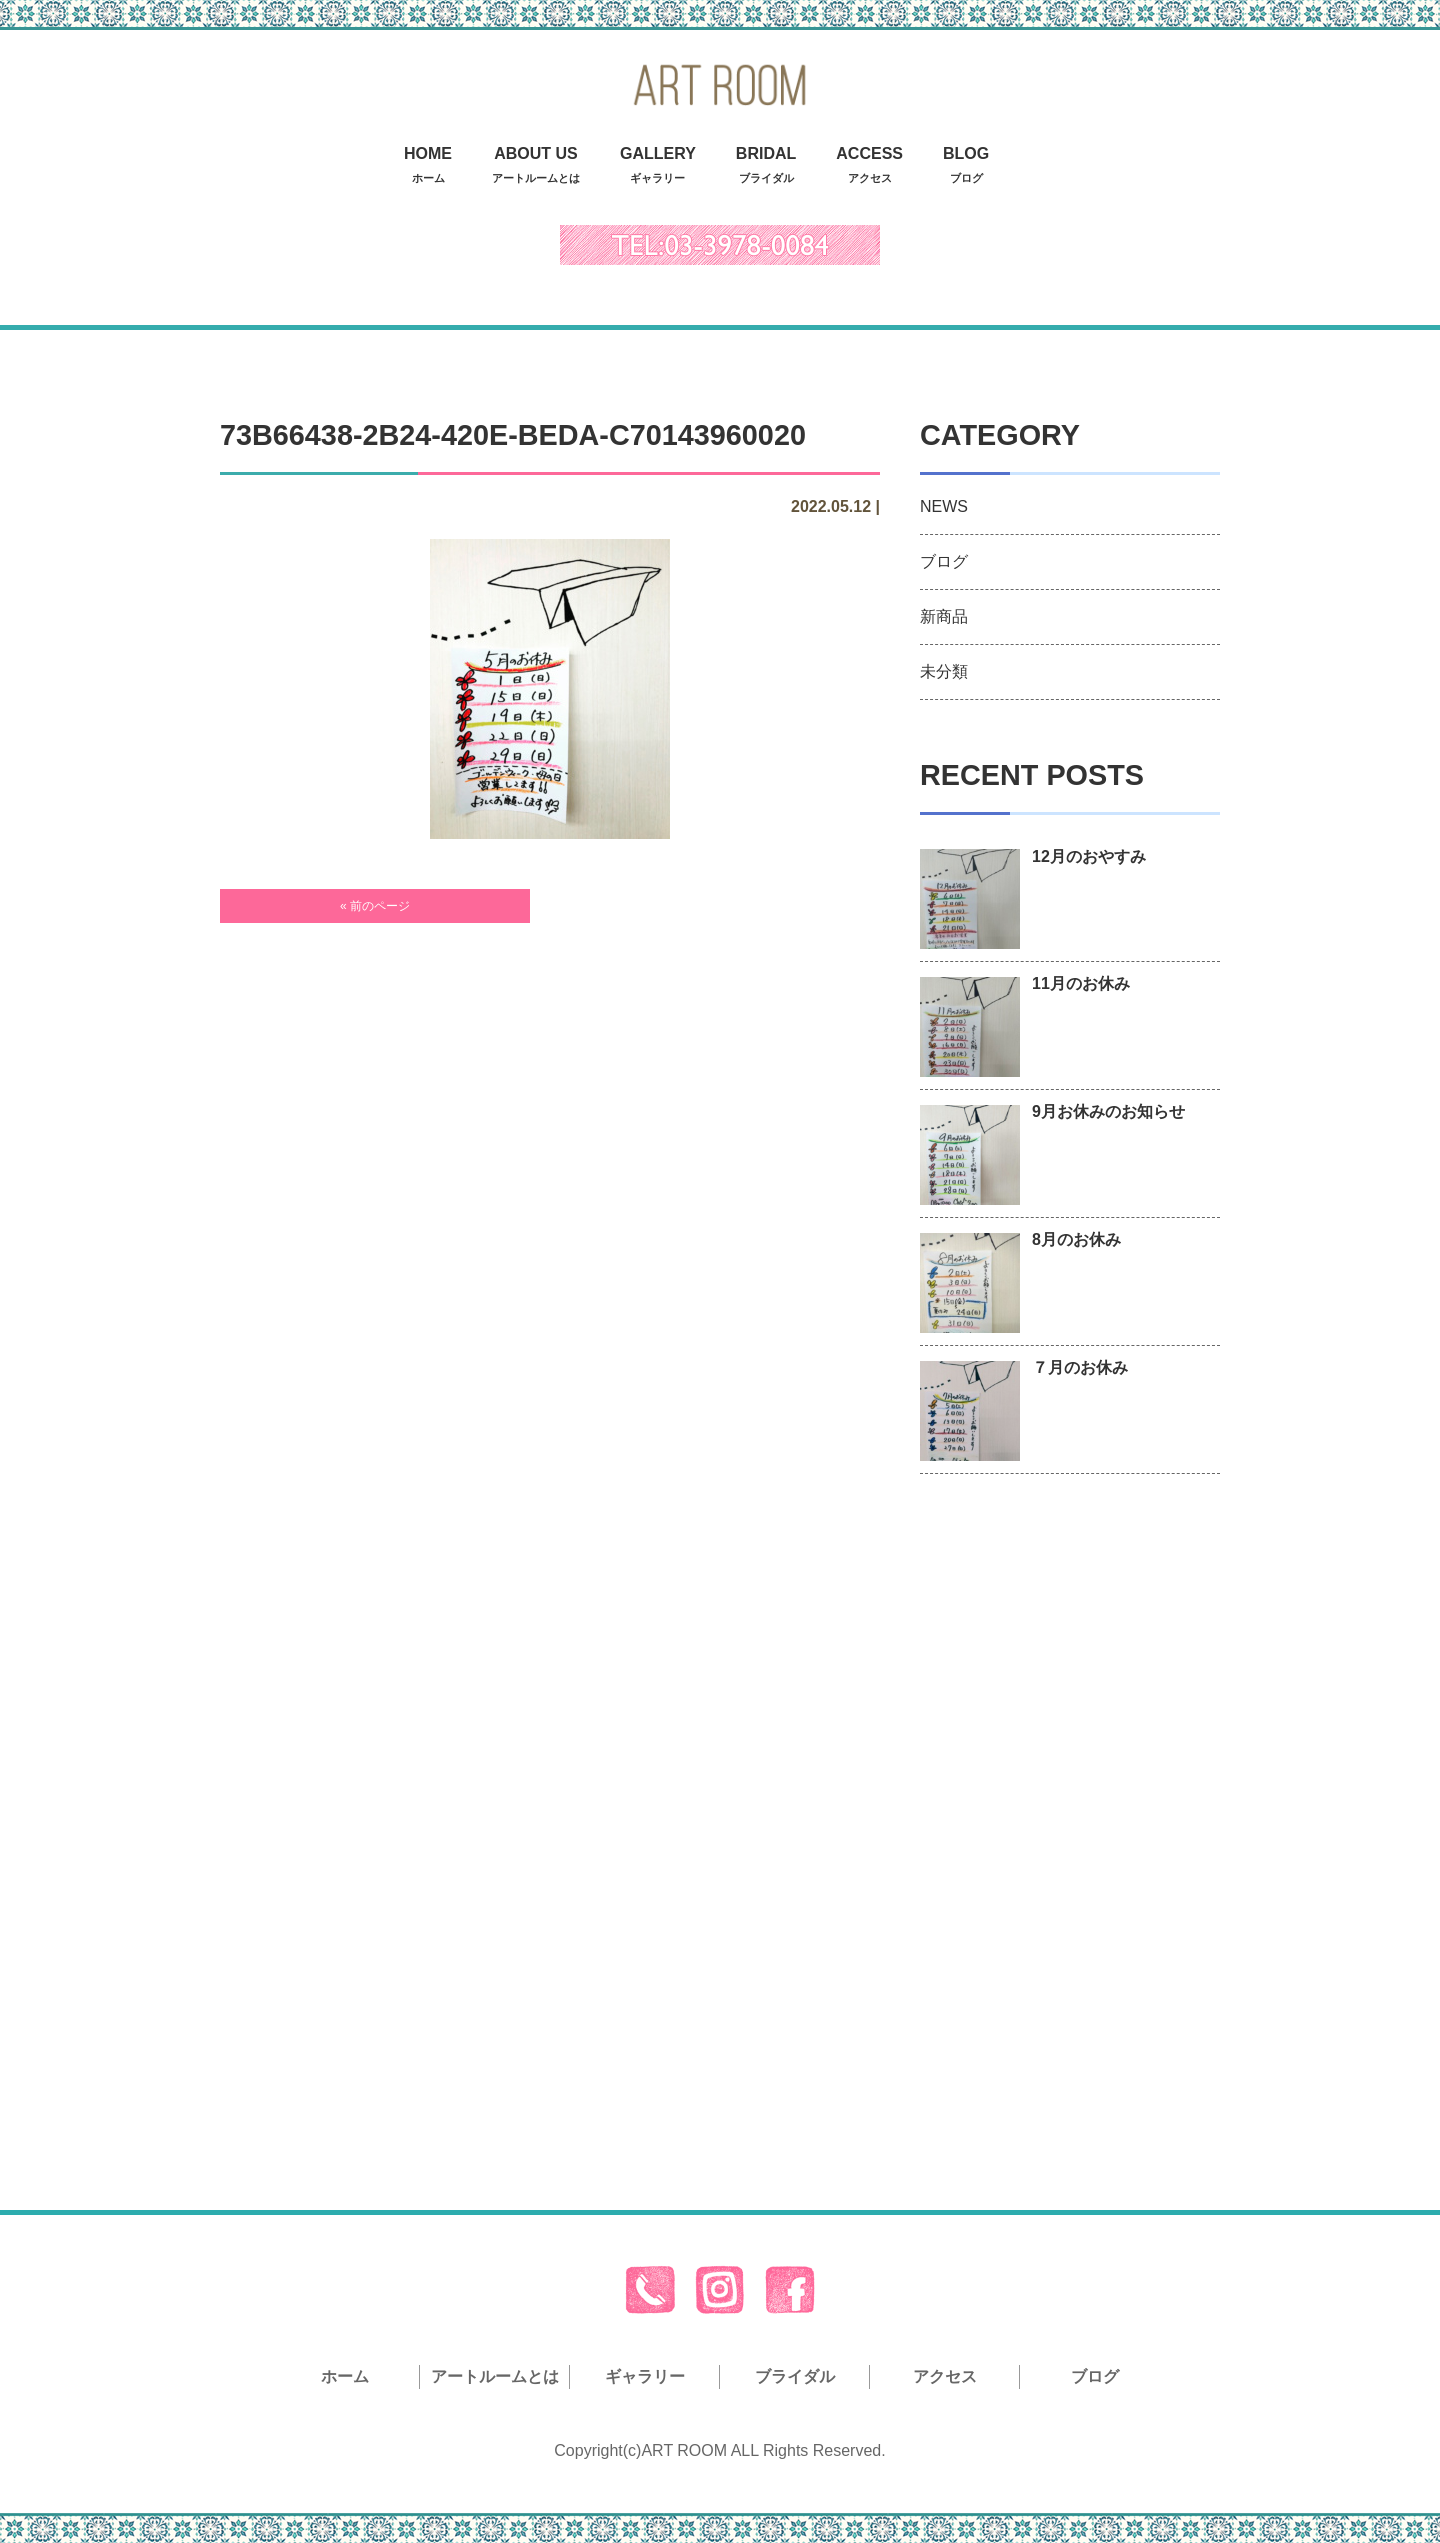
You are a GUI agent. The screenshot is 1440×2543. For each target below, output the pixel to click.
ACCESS (869, 167)
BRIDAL (766, 167)
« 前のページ (375, 906)
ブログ (944, 561)
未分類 (944, 671)
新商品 (944, 616)
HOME (428, 167)
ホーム (345, 2376)
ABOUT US (536, 167)
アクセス (945, 2376)
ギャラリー (645, 2376)
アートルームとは (495, 2376)
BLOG (966, 167)
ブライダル (795, 2376)
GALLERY (658, 167)
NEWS (944, 506)
